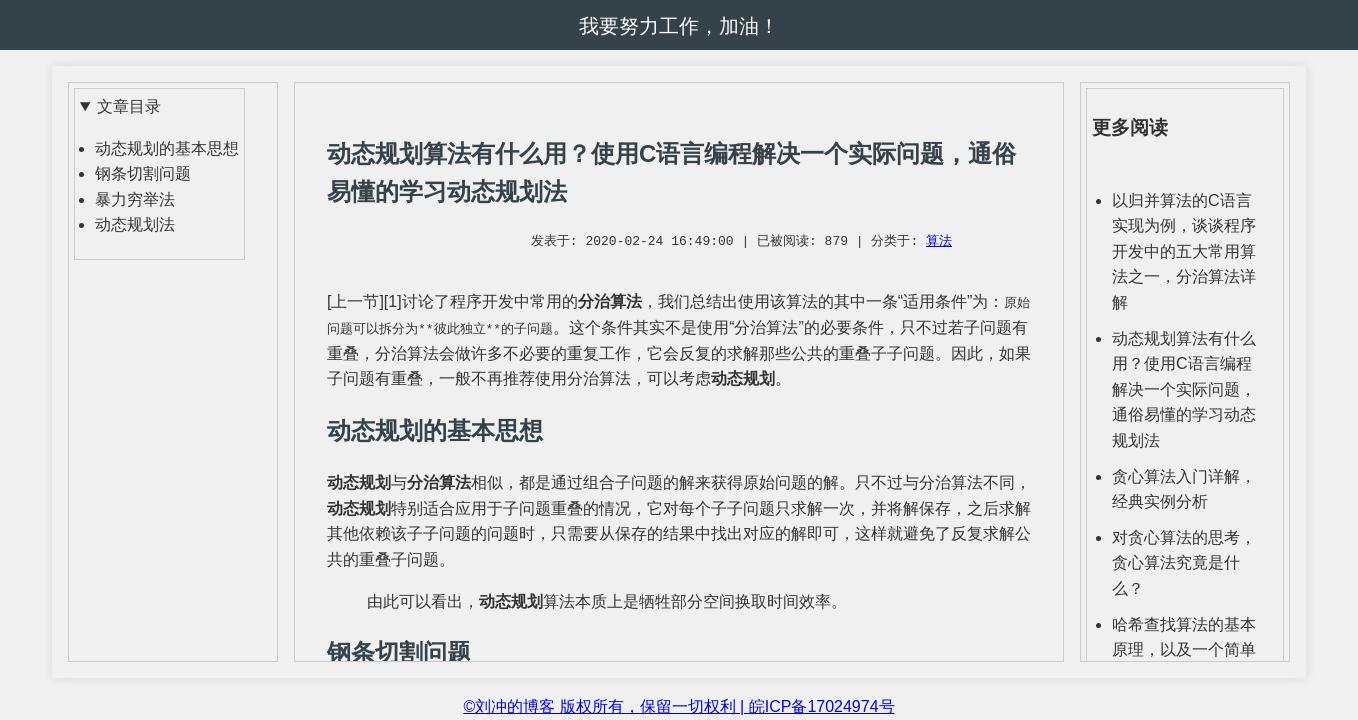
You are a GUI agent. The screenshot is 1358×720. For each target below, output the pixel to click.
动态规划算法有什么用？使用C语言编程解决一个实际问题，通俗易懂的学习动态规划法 (1184, 389)
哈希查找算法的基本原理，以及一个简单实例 (1184, 650)
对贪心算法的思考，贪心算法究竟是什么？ (1184, 563)
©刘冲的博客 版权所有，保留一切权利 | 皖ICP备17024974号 (678, 706)
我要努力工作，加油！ (679, 26)
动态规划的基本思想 (167, 148)
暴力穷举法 (135, 199)
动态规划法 (135, 224)
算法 (939, 242)
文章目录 (129, 106)
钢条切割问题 (143, 173)
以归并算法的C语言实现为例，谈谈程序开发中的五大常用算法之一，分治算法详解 (1184, 251)
